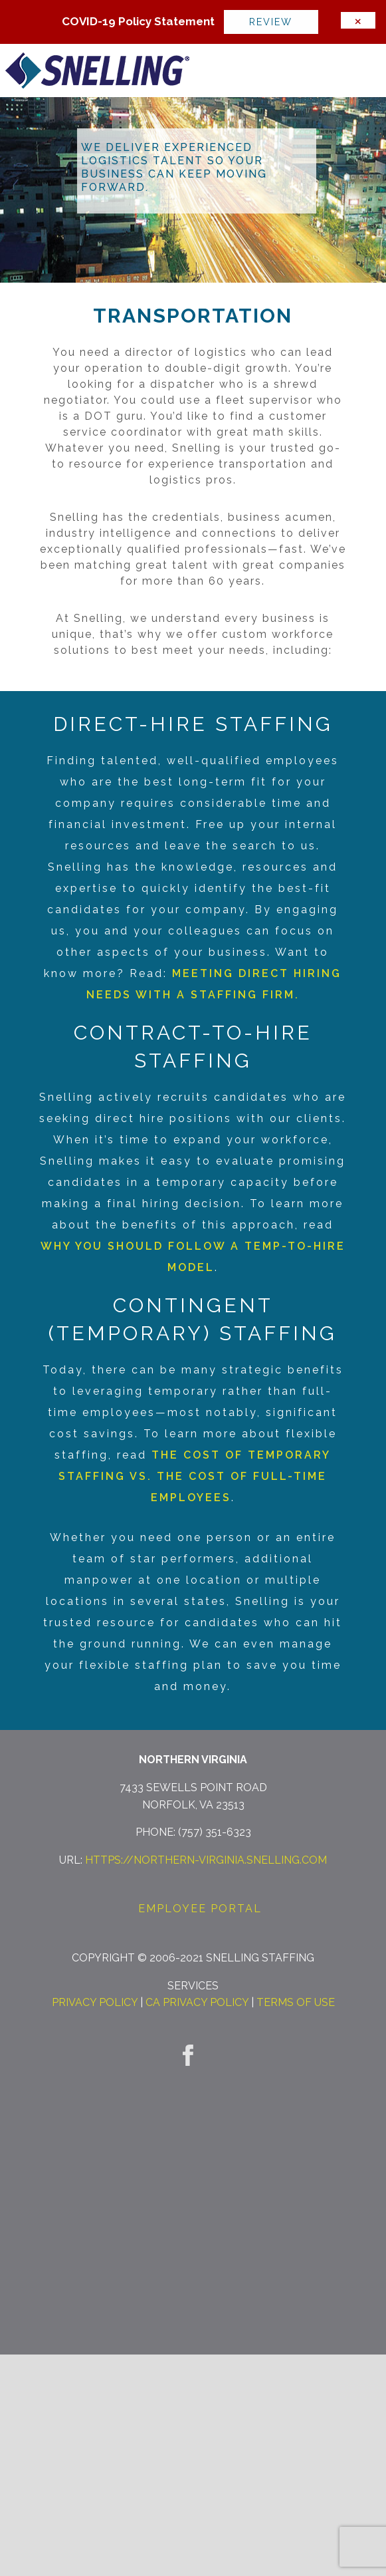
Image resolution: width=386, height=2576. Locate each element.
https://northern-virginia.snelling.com (206, 1860)
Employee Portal (200, 1908)
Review (270, 21)
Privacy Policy (95, 2002)
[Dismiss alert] (358, 20)
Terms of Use (295, 2002)
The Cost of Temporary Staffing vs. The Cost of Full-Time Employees (194, 1476)
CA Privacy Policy (196, 2002)
